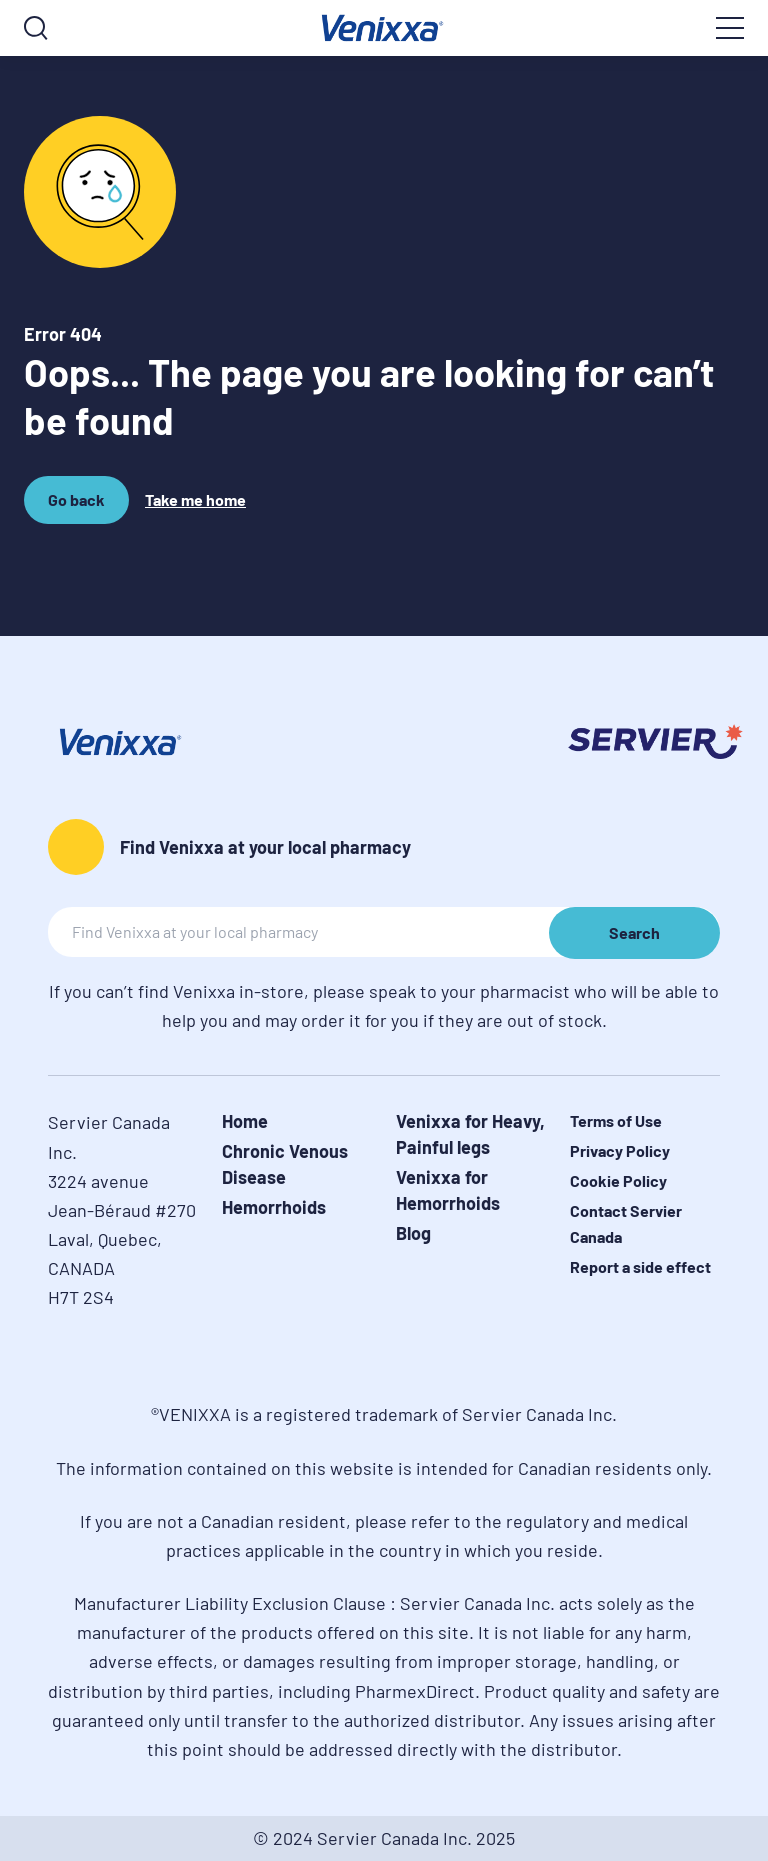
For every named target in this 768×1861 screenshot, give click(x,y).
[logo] (384, 28)
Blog (413, 1233)
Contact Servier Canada (626, 1223)
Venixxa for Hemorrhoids (448, 1190)
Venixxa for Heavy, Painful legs (470, 1134)
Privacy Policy (620, 1150)
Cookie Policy (618, 1180)
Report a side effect (640, 1266)
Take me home (195, 499)
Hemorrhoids (274, 1207)
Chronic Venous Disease (285, 1164)
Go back (79, 507)
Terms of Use (616, 1120)
